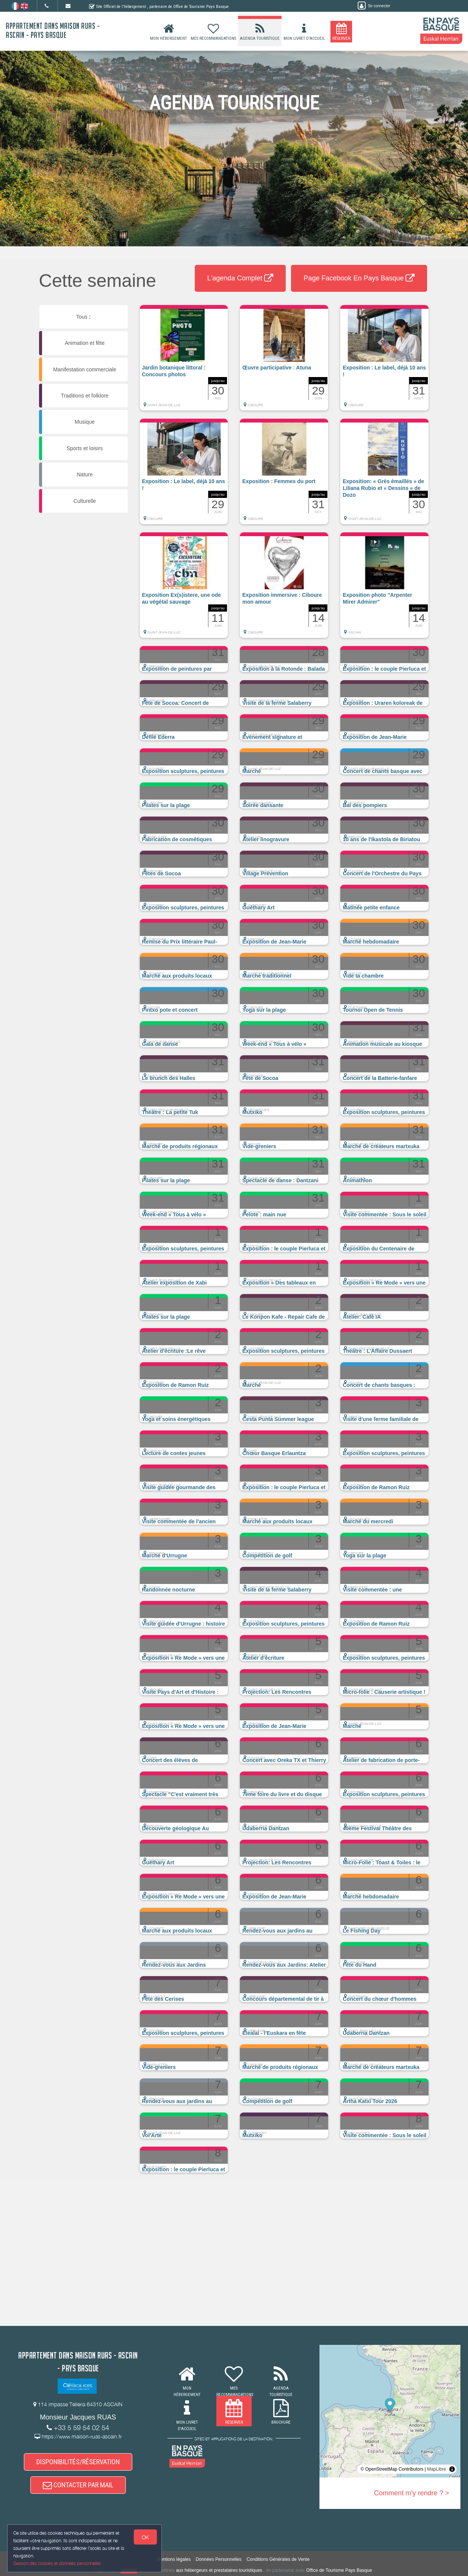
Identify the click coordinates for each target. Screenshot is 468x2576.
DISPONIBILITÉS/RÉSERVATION (78, 2462)
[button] (184, 361)
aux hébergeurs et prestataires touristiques (219, 2570)
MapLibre (436, 2469)
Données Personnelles (219, 2559)
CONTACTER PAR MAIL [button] (78, 2485)
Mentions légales (174, 2559)
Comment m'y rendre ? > (411, 2493)
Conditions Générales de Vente (278, 2559)
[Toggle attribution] (452, 2469)
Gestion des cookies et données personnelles (58, 2563)
